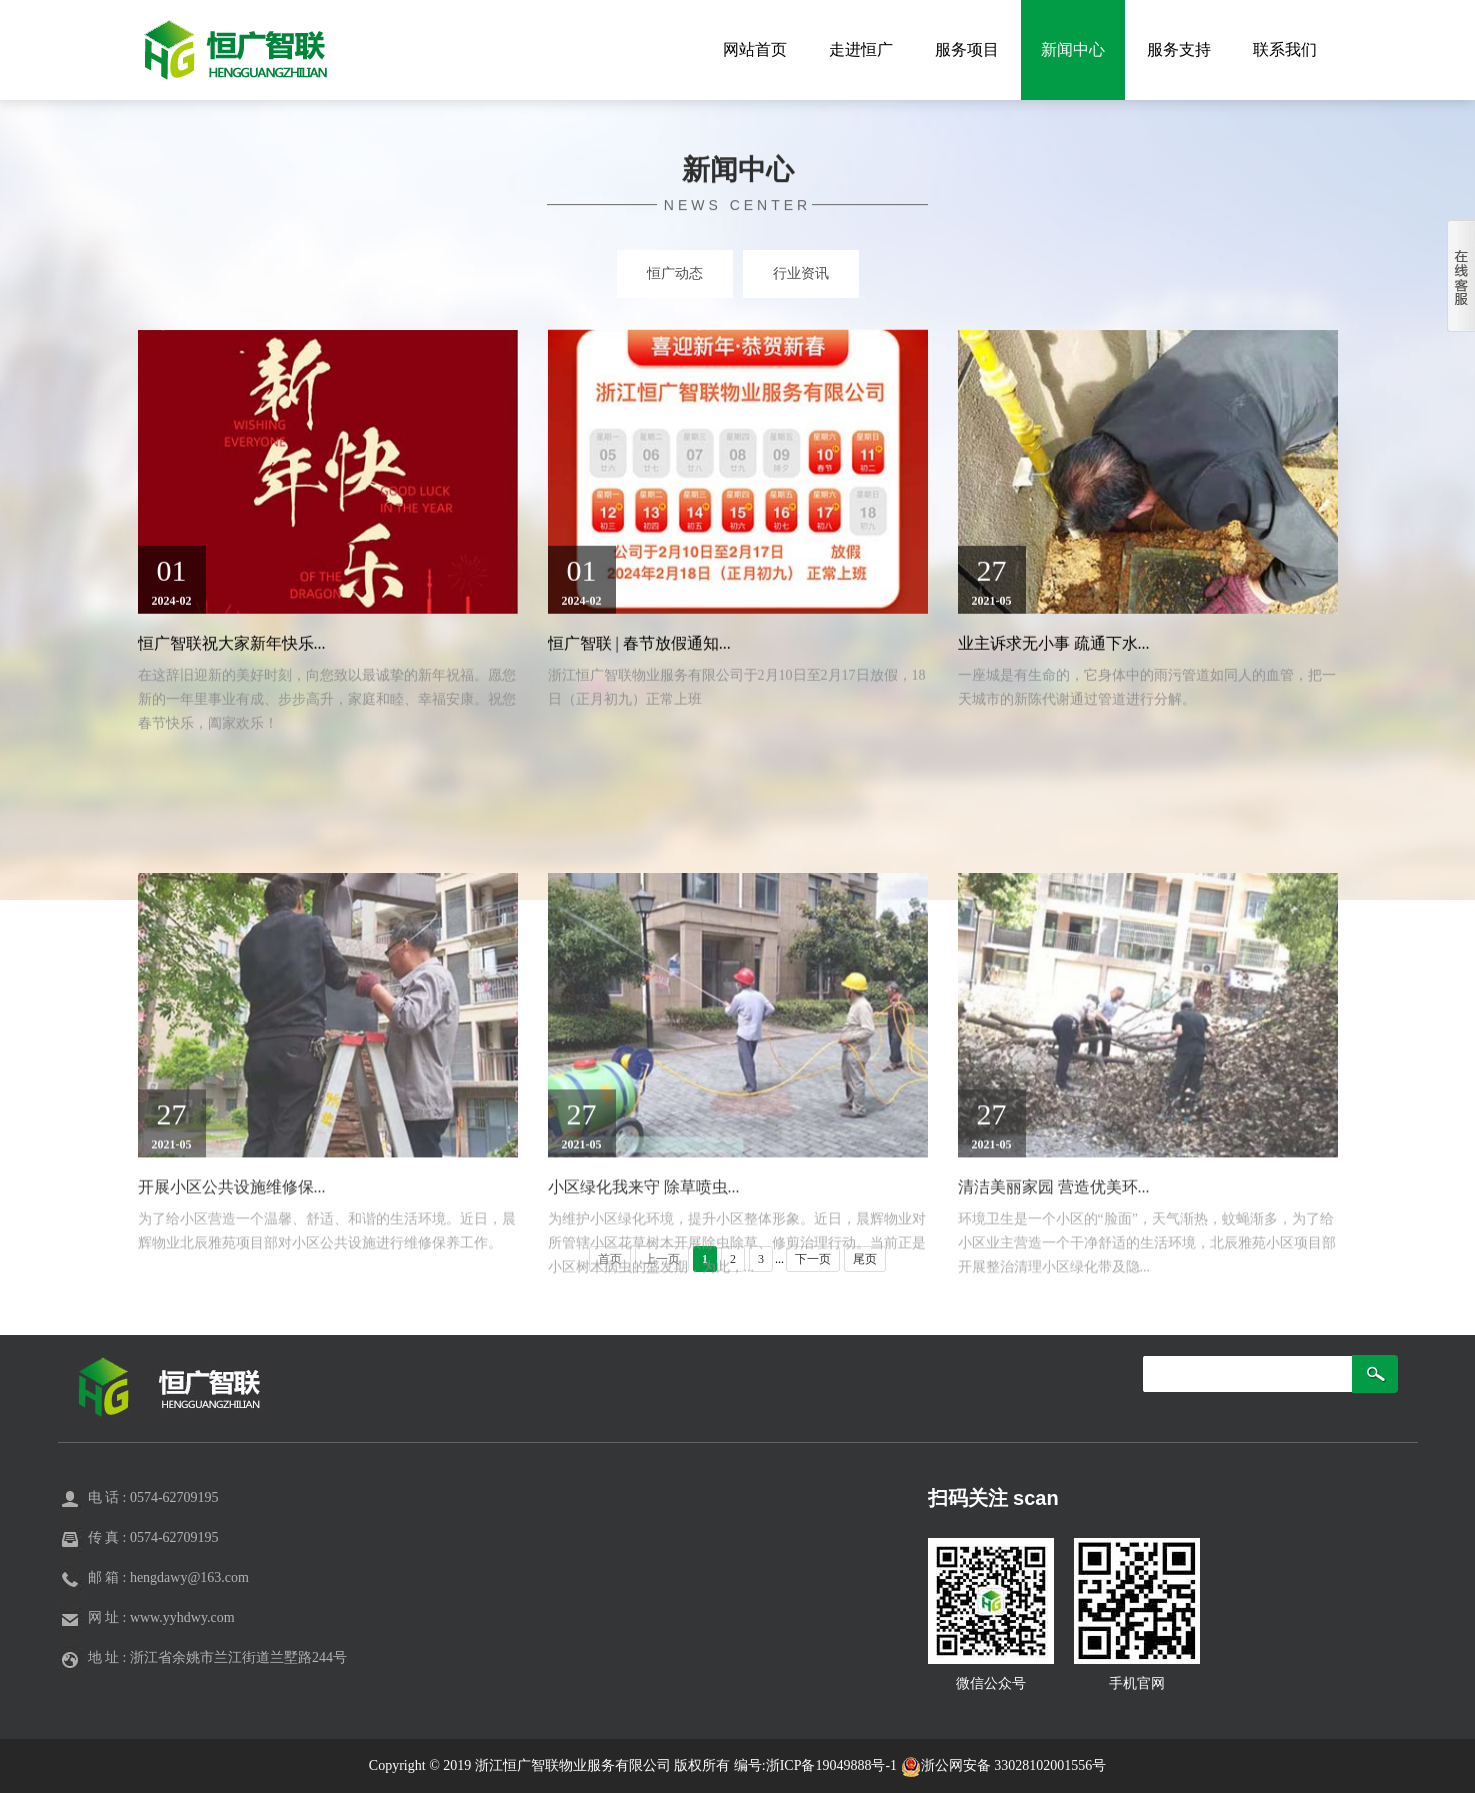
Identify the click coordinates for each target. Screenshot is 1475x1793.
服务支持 (1179, 49)
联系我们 (1285, 49)
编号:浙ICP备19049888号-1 (817, 1765)
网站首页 (755, 49)
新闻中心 (1073, 49)
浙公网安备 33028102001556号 (1004, 1765)
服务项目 (967, 49)
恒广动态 (675, 273)
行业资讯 (801, 273)
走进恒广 (861, 49)
